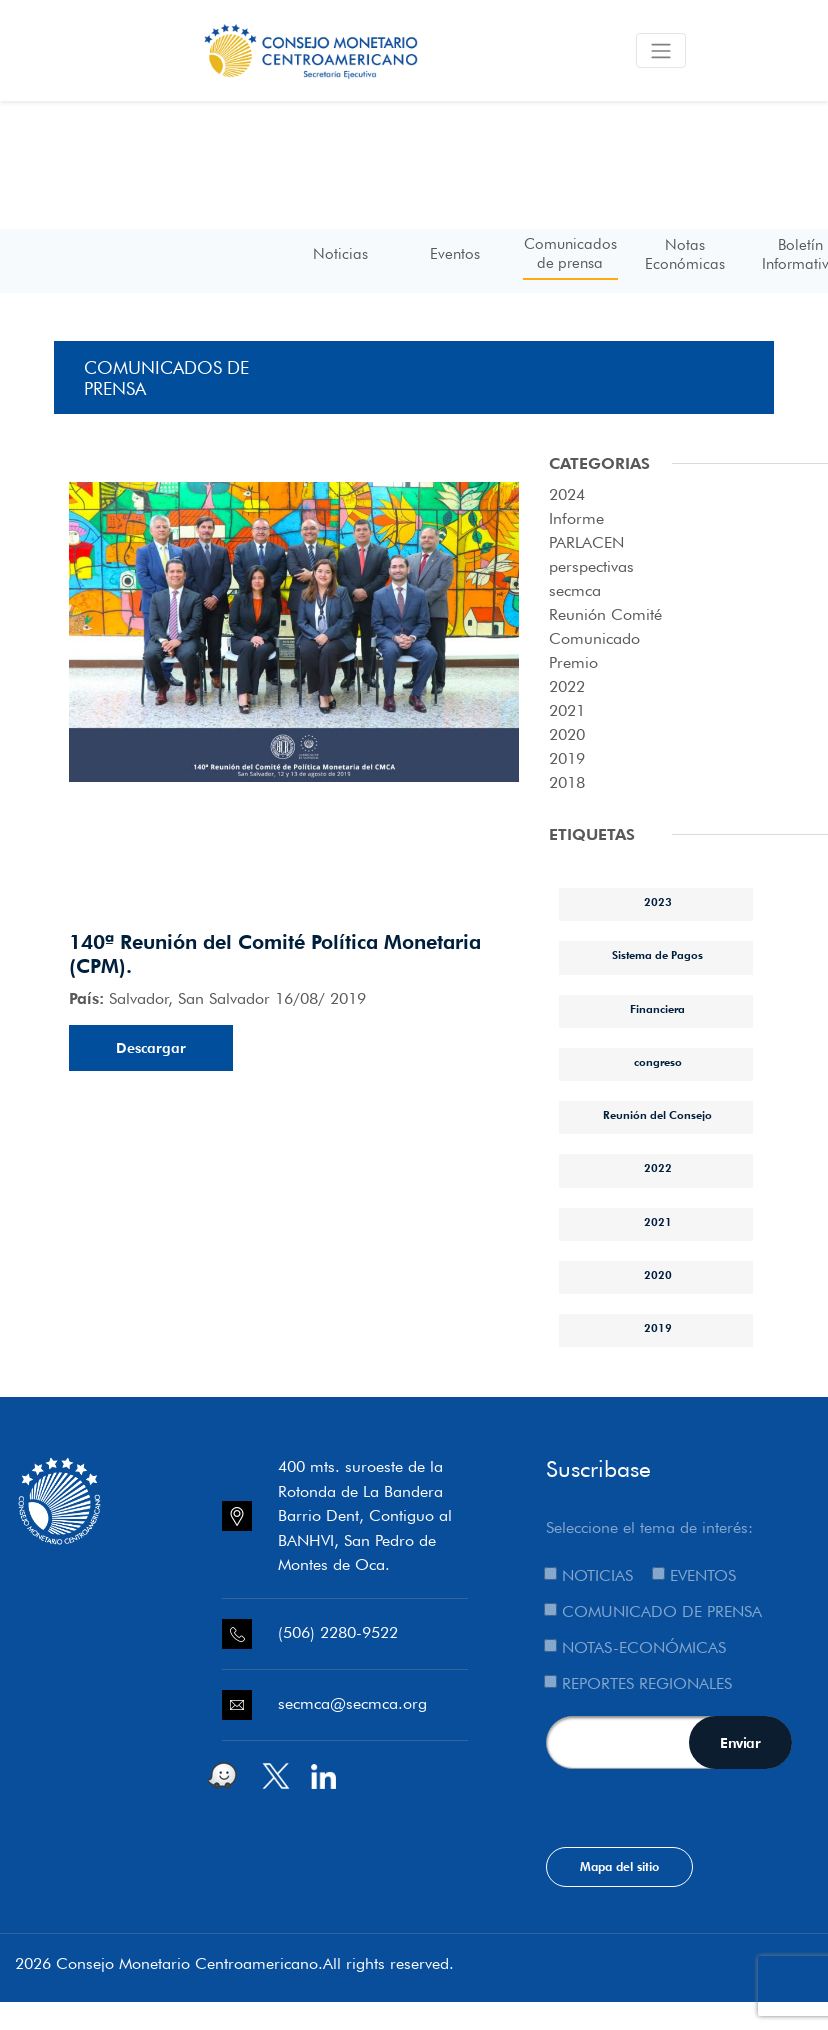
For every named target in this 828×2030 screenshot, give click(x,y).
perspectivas (591, 566)
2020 (567, 734)
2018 (567, 782)
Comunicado (594, 638)
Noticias (340, 254)
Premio (573, 662)
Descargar (151, 1048)
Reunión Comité (605, 614)
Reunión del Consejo (657, 1115)
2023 (658, 902)
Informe (576, 518)
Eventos (455, 254)
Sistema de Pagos (657, 955)
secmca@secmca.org (352, 1703)
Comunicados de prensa (570, 253)
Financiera (657, 1009)
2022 (567, 686)
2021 (567, 710)
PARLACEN (586, 542)
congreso (658, 1062)
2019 (567, 758)
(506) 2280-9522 (338, 1632)
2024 (567, 494)
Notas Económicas (685, 254)
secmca (575, 590)
